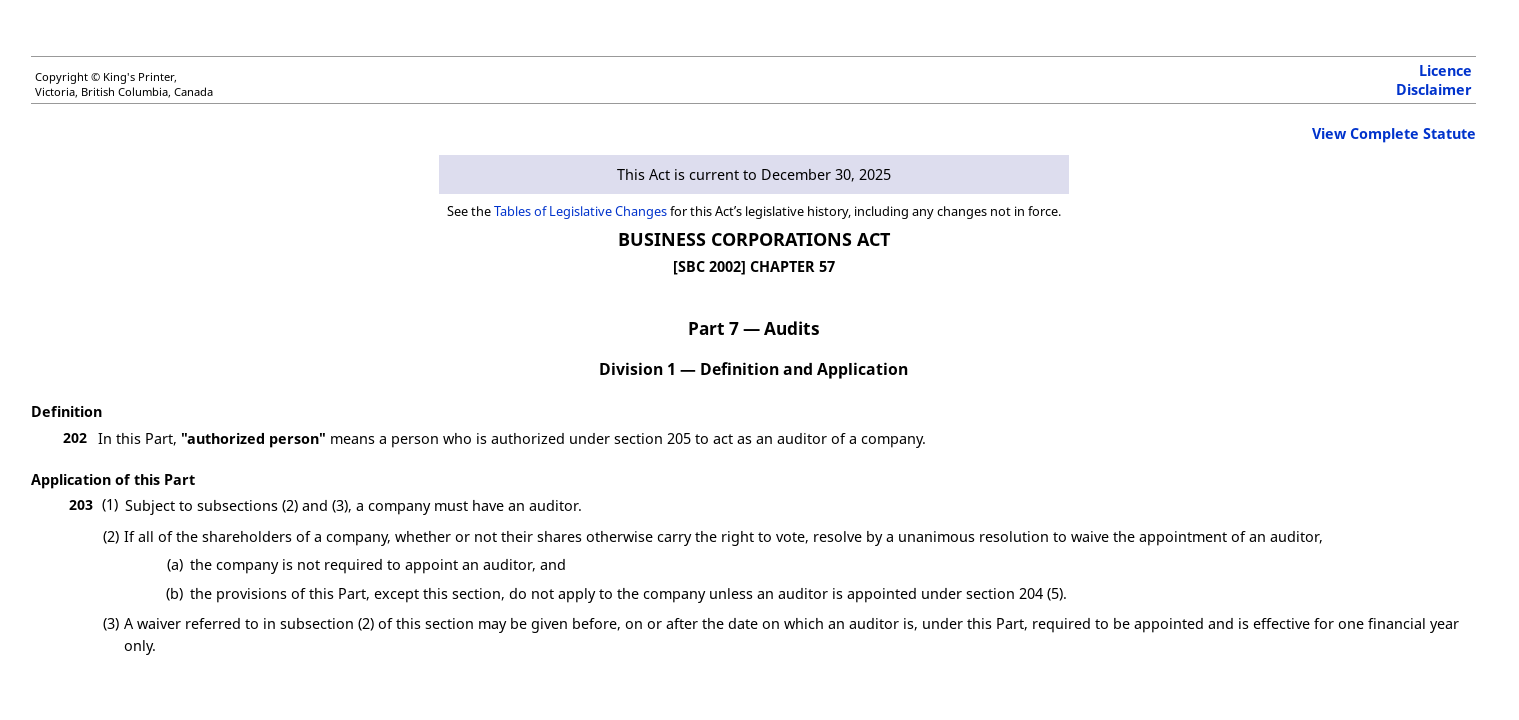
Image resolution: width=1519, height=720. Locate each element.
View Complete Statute (1394, 133)
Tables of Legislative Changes (580, 211)
